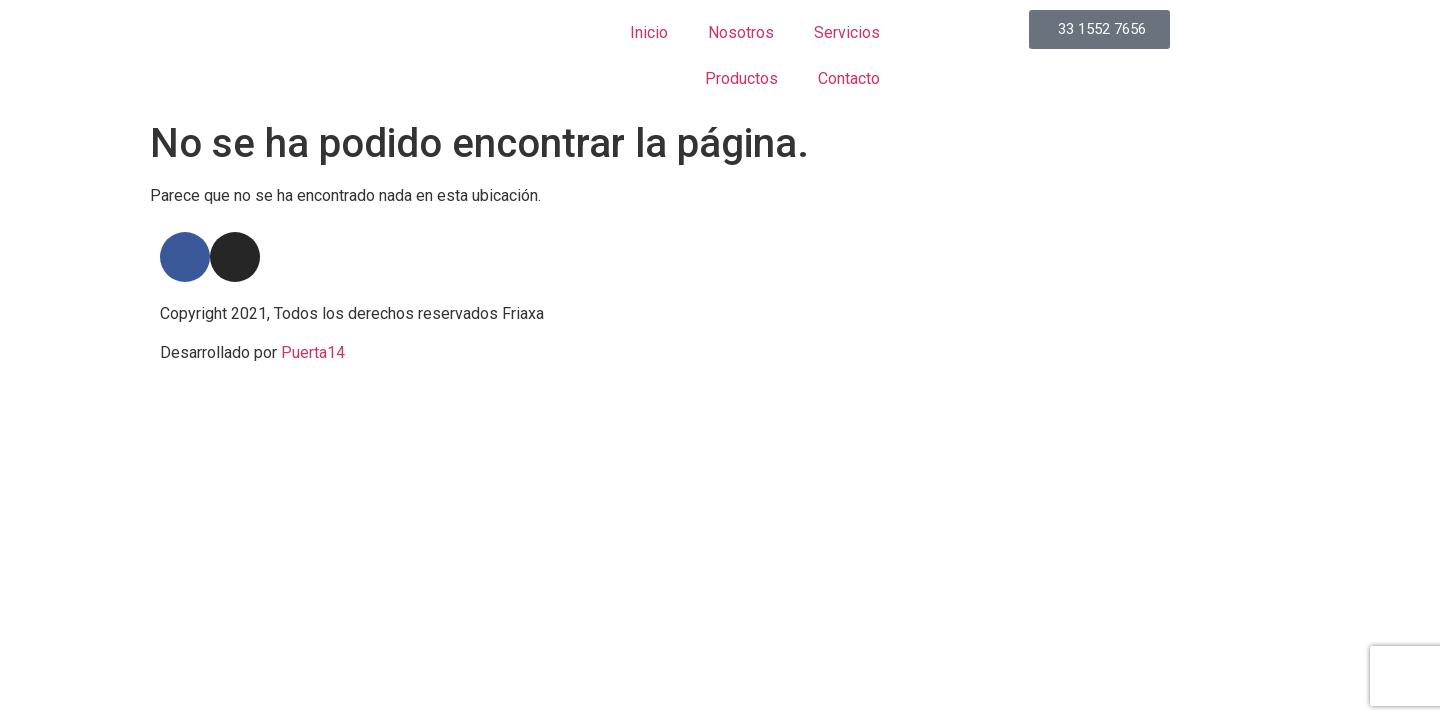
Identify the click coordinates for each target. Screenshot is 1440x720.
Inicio (649, 32)
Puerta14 (313, 352)
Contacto (849, 78)
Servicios (847, 32)
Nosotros (741, 32)
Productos (741, 78)
